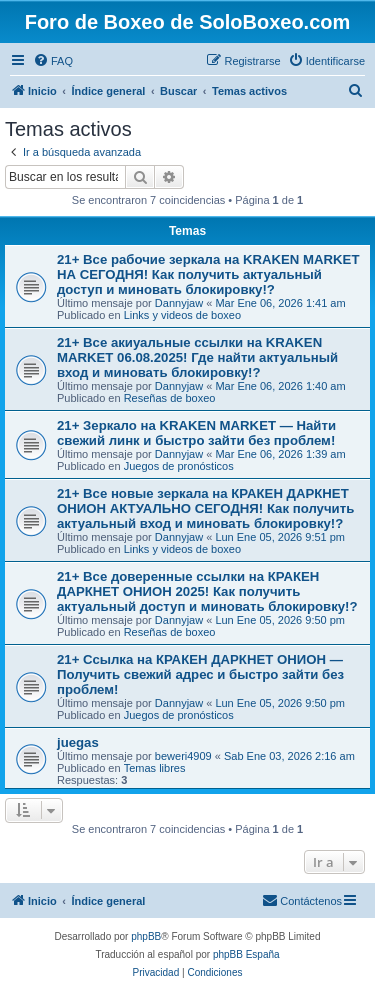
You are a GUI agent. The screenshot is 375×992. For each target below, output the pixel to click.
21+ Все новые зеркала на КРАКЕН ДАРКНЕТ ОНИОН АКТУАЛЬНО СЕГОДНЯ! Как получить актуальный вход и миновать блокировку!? (205, 508)
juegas (78, 742)
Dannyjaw (179, 303)
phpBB (146, 936)
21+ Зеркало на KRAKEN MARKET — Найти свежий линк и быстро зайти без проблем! (196, 433)
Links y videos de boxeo (182, 315)
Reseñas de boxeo (170, 398)
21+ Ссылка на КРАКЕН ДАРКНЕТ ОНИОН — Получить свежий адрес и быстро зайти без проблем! (200, 674)
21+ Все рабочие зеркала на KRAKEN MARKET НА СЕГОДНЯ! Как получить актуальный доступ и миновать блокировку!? (208, 274)
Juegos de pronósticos (179, 466)
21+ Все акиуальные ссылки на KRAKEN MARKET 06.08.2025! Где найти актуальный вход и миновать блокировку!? (197, 357)
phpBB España (246, 954)
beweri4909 (183, 756)
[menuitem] (53, 61)
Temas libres (155, 768)
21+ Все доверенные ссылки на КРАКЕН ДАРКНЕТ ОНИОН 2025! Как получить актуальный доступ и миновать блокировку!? (207, 591)
